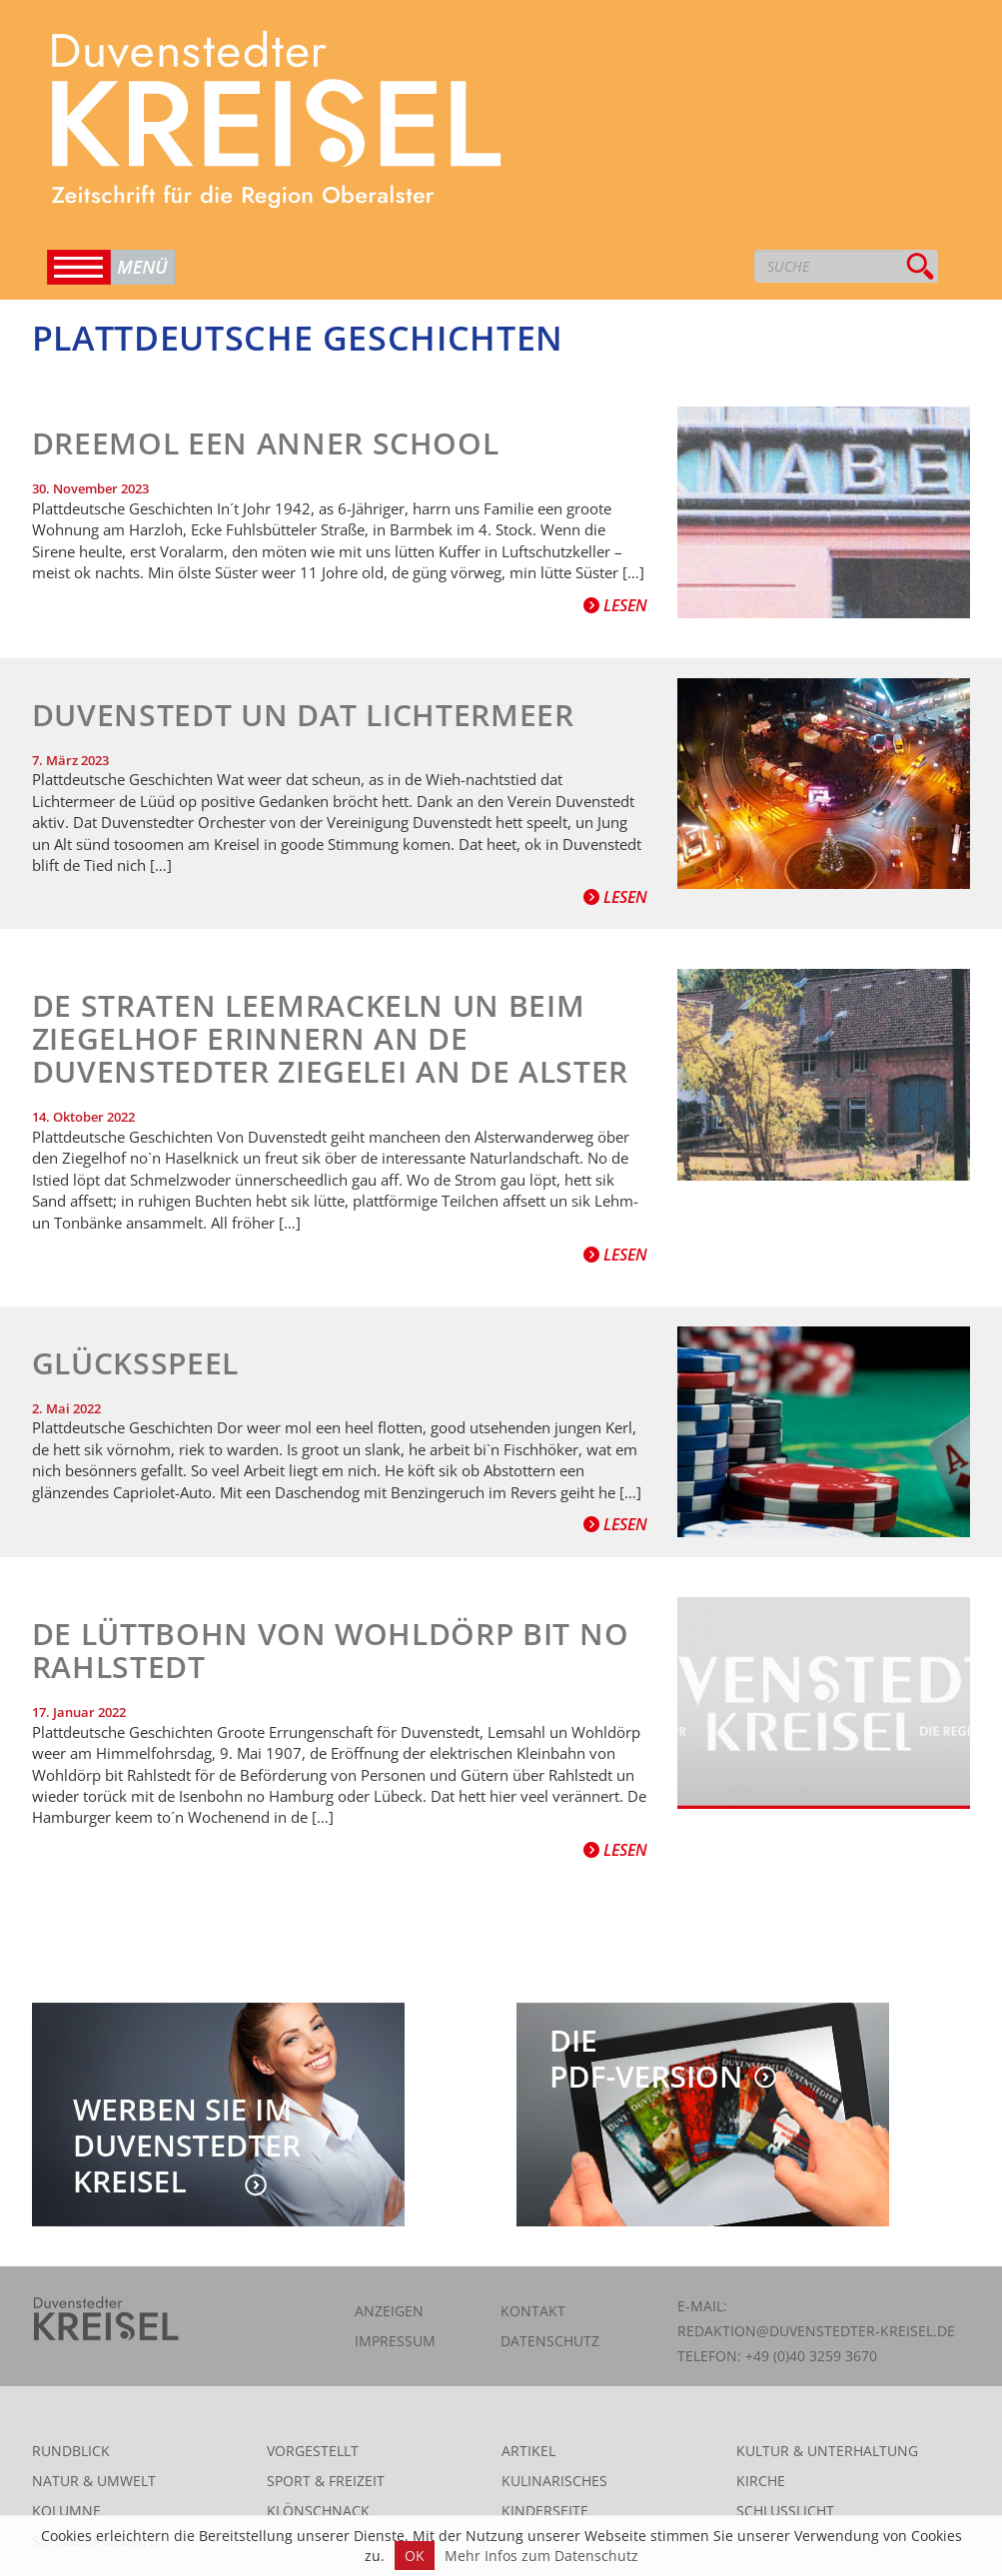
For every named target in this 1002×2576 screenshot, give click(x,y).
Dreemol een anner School (266, 443)
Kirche (760, 2480)
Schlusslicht (785, 2510)
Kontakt (533, 2310)
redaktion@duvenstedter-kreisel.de (816, 2330)
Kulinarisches (554, 2480)
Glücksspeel (135, 1362)
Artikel (528, 2450)
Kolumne (66, 2510)
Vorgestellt (313, 2450)
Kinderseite (544, 2510)
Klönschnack (318, 2510)
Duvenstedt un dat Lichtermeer (303, 714)
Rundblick (71, 2450)
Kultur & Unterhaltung (827, 2450)
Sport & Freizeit (326, 2480)
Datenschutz (550, 2340)
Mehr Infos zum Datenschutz (541, 2555)
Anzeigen (389, 2310)
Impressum (395, 2340)
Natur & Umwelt (94, 2480)
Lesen (615, 605)
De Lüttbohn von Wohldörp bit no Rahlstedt (330, 1650)
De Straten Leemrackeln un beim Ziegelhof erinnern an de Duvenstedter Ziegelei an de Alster (330, 1038)
